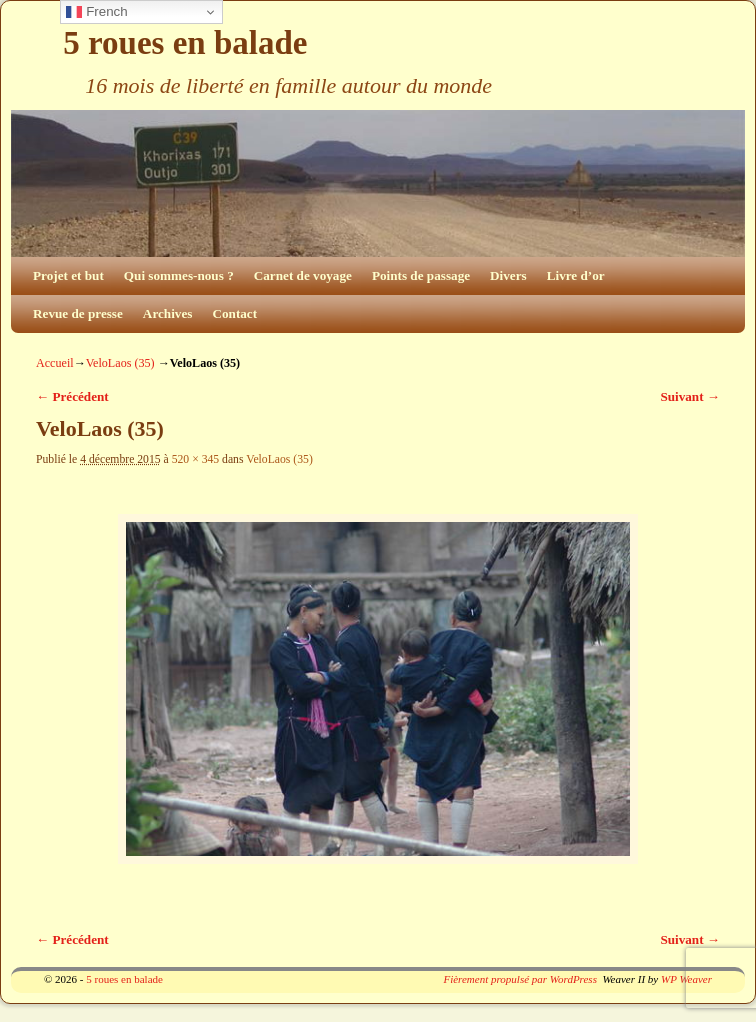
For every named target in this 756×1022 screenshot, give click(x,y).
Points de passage (421, 275)
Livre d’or (576, 275)
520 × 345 (196, 459)
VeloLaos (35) (120, 363)
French (96, 12)
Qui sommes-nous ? (179, 275)
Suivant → (690, 396)
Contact (234, 313)
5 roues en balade (185, 43)
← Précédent (72, 396)
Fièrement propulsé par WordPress (519, 979)
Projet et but (68, 275)
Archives (168, 313)
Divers (508, 275)
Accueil (55, 363)
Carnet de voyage (303, 275)
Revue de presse (78, 313)
